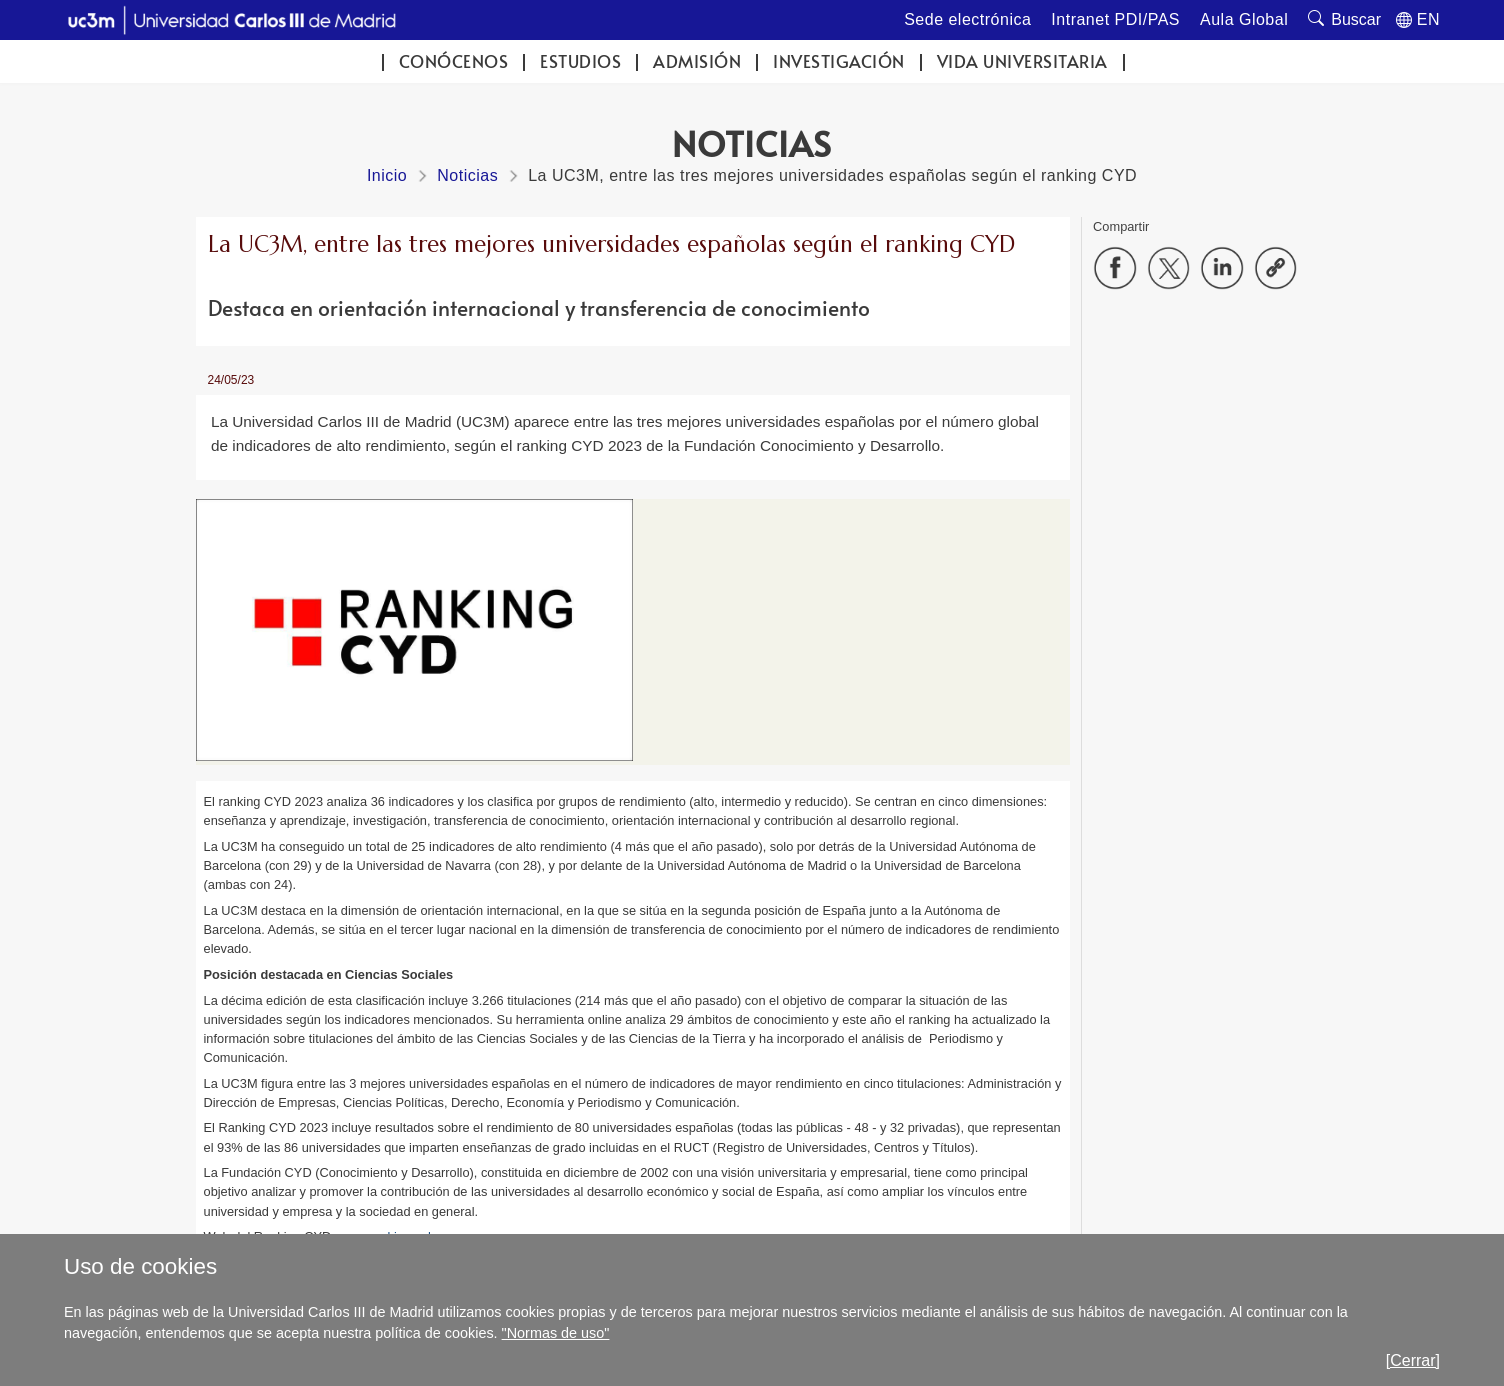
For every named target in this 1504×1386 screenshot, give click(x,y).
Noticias (467, 175)
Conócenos (454, 61)
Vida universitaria (1022, 61)
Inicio (387, 175)
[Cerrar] (1413, 1360)
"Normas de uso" (556, 1333)
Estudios (580, 61)
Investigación (839, 61)
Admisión (697, 61)
